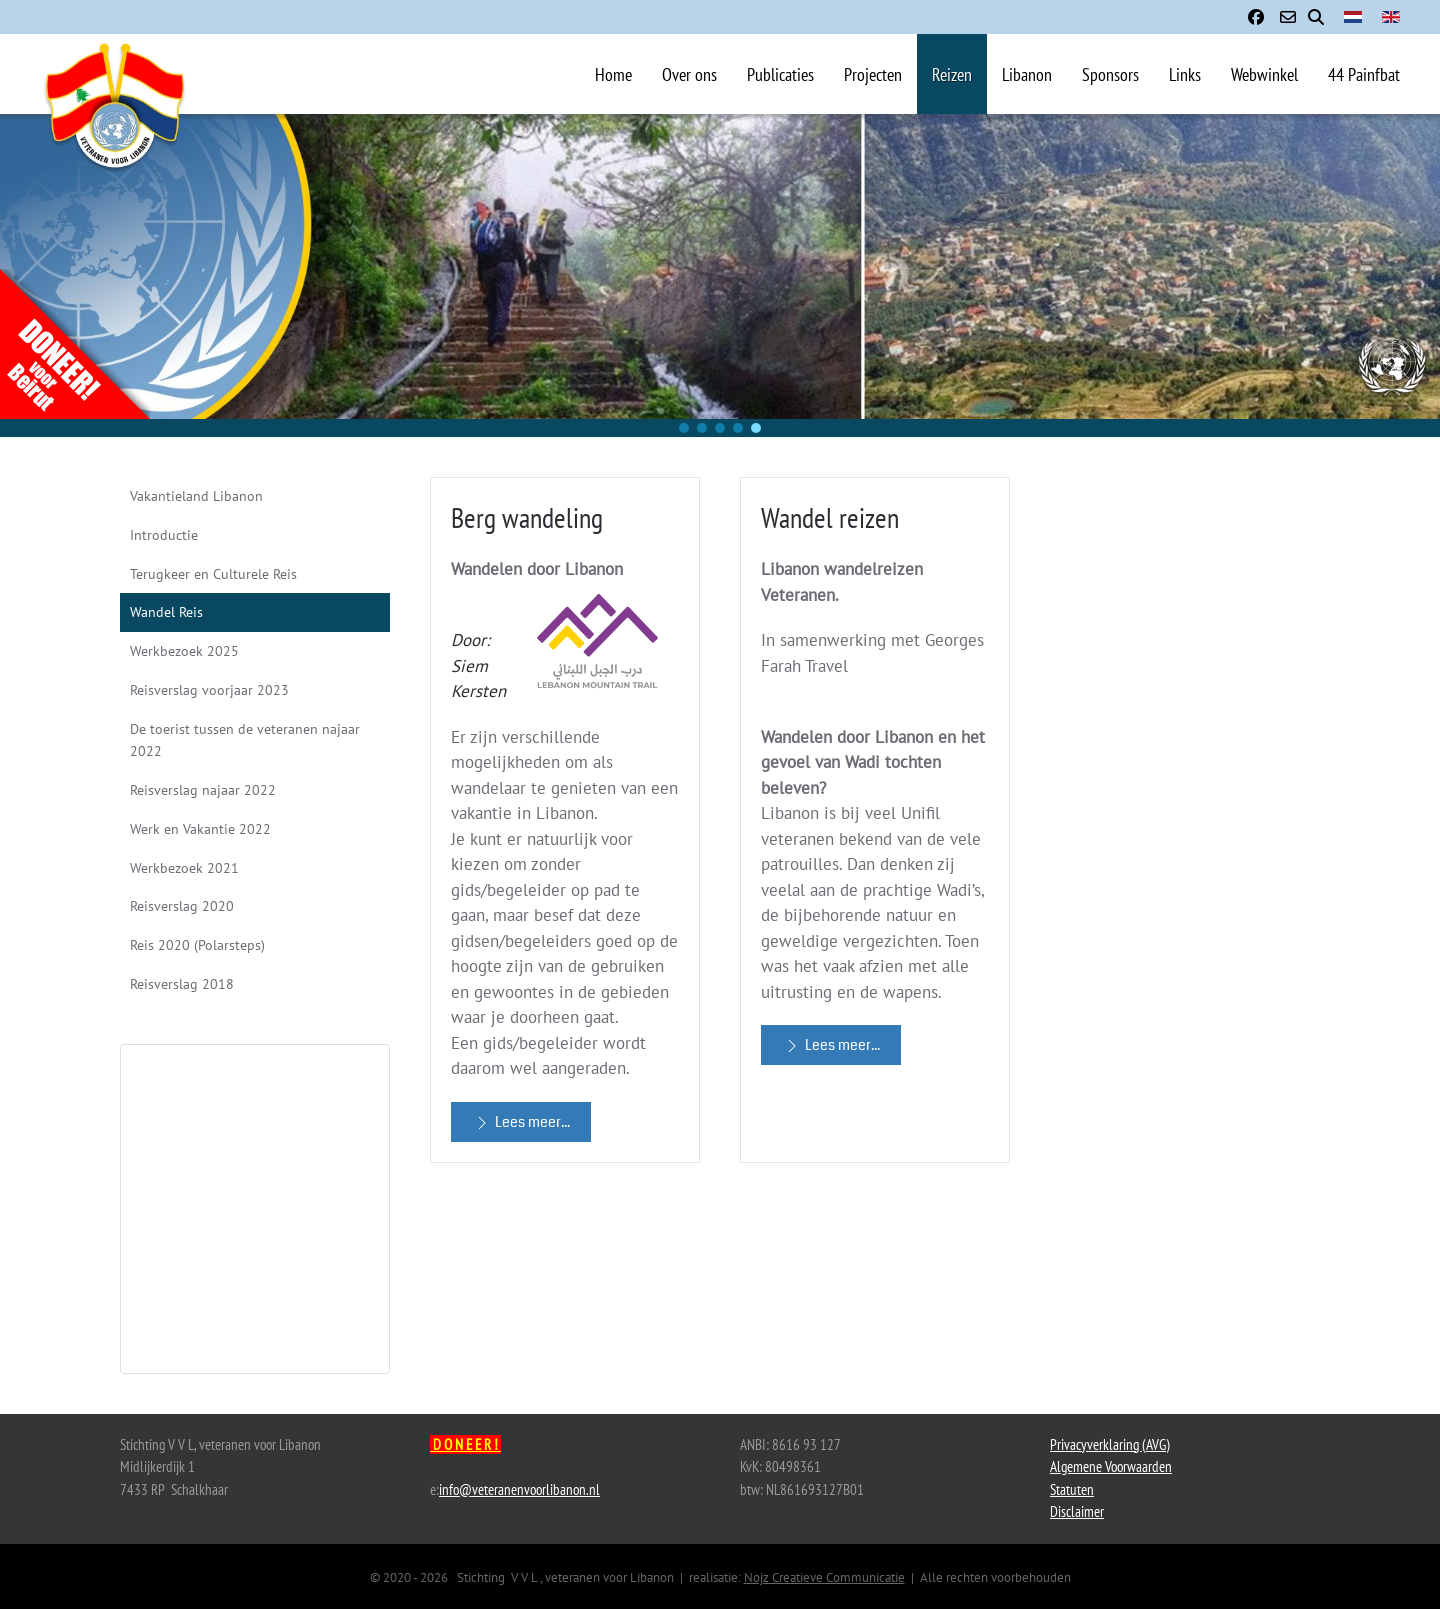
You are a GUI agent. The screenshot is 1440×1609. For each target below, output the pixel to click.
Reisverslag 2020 (182, 906)
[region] (720, 275)
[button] (684, 428)
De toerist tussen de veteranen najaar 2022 (245, 740)
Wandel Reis (166, 612)
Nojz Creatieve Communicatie (824, 1577)
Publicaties (780, 74)
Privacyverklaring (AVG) (1110, 1444)
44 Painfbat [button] (1364, 74)
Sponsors (1110, 74)
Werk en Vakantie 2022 (200, 829)
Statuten (1072, 1489)
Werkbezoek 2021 (184, 868)
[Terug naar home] (115, 134)
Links (1185, 74)
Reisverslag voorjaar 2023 (209, 690)
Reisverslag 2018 (182, 984)
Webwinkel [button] (1264, 74)
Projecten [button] (873, 74)
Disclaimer (1077, 1511)
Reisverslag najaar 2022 (203, 790)
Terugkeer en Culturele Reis (213, 574)
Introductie (164, 535)
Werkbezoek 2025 (184, 651)
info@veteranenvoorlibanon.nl (519, 1489)
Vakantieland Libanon (196, 496)
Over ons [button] (689, 74)
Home (613, 74)
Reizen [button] (952, 74)
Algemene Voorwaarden (1111, 1466)
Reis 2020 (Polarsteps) (197, 945)
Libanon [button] (1027, 74)
